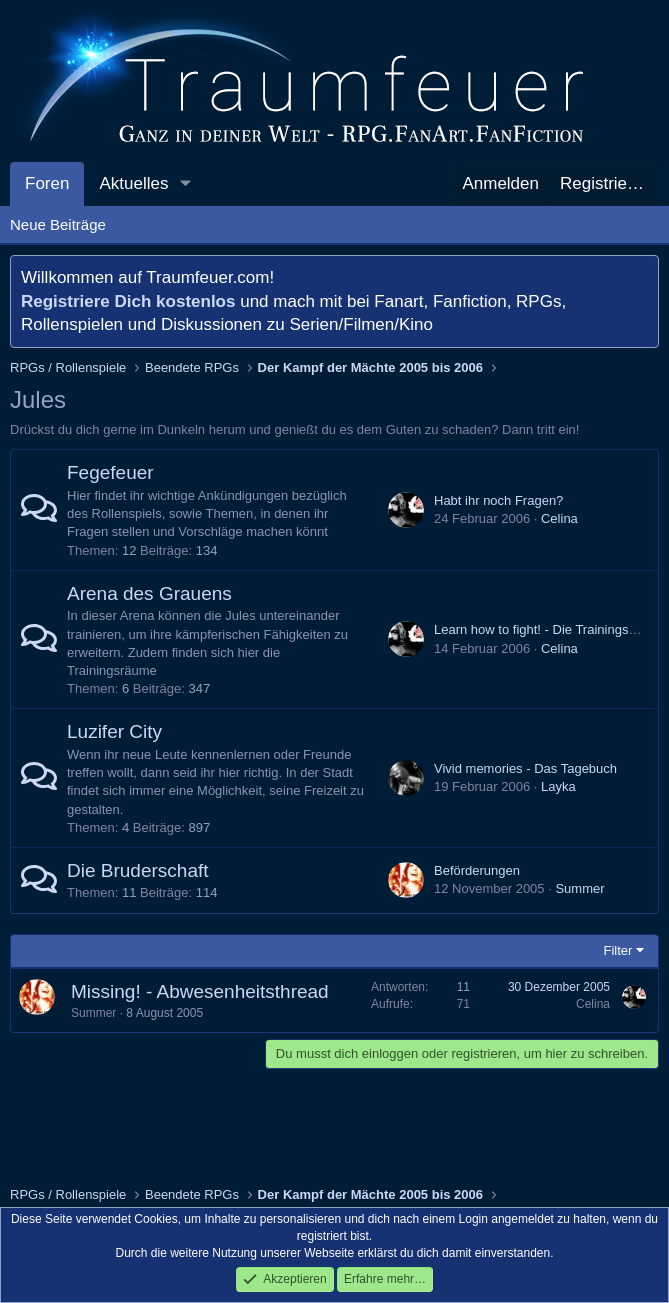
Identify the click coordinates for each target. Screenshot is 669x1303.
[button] (185, 184)
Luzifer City (114, 731)
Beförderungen (477, 870)
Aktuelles (133, 183)
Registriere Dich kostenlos (128, 301)
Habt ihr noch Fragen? (498, 500)
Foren (47, 183)
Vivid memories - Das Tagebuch (525, 768)
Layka (558, 786)
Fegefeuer (110, 472)
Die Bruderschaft (138, 870)
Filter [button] (618, 950)
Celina (559, 518)
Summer (579, 888)
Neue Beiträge (58, 224)
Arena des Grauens (149, 593)
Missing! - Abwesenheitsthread (200, 991)
